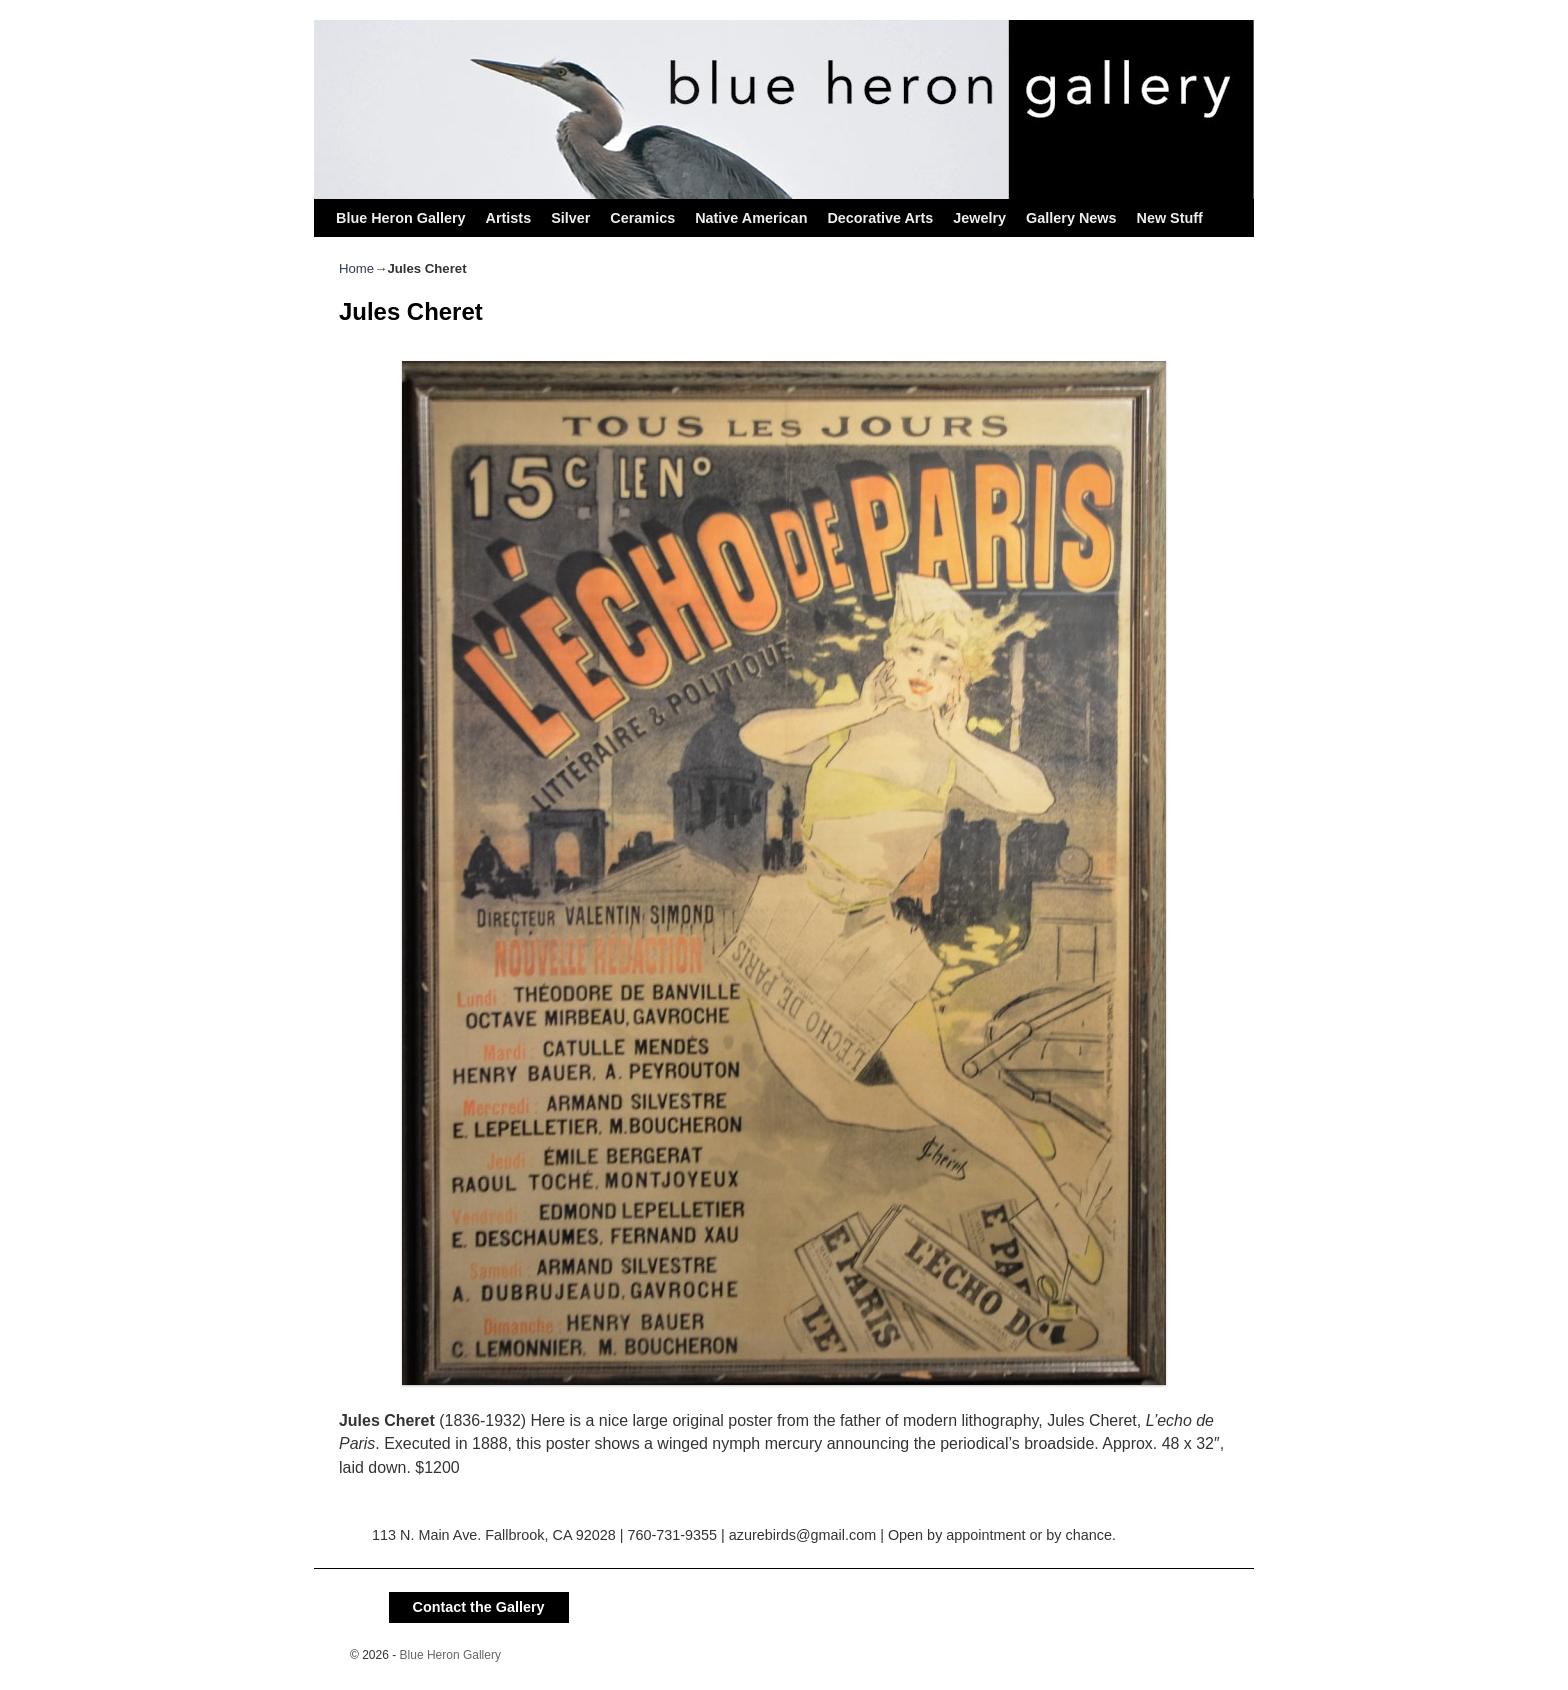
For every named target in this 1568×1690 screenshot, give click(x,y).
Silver (570, 218)
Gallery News (1071, 218)
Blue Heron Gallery (401, 218)
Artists (509, 218)
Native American (751, 218)
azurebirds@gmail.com (802, 1535)
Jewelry (979, 218)
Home (356, 268)
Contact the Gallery (479, 1607)
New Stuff (1169, 218)
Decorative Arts (880, 218)
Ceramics (642, 218)
